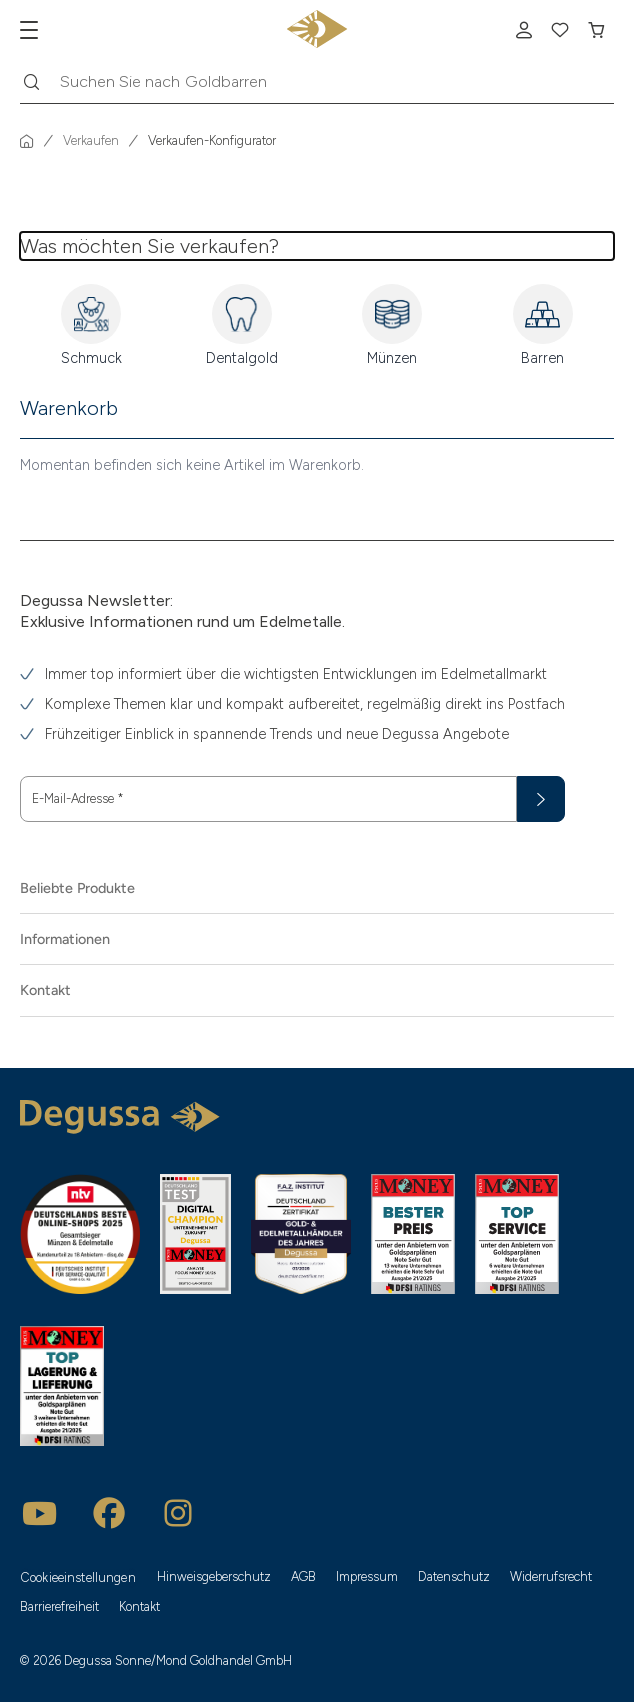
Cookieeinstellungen (78, 1577)
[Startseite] (27, 141)
